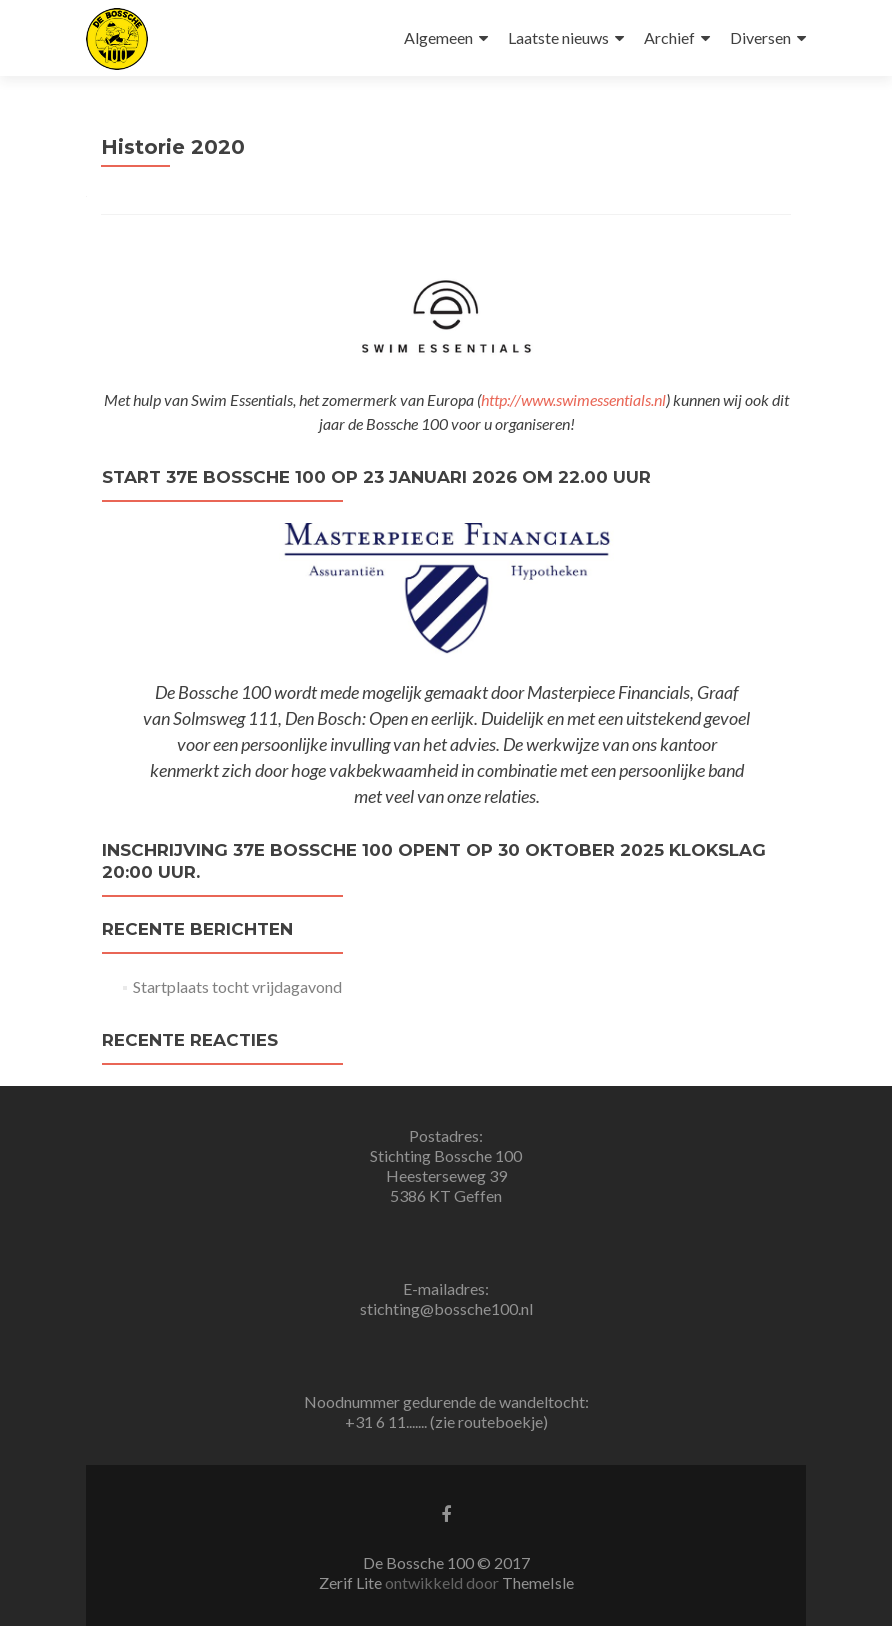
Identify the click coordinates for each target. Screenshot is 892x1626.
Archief (669, 37)
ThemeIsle (538, 1582)
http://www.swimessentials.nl (573, 399)
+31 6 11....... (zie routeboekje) (446, 1421)
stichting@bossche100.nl (446, 1308)
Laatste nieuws (558, 37)
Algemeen (438, 37)
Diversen (760, 37)
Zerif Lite (352, 1582)
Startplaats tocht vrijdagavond (237, 986)
